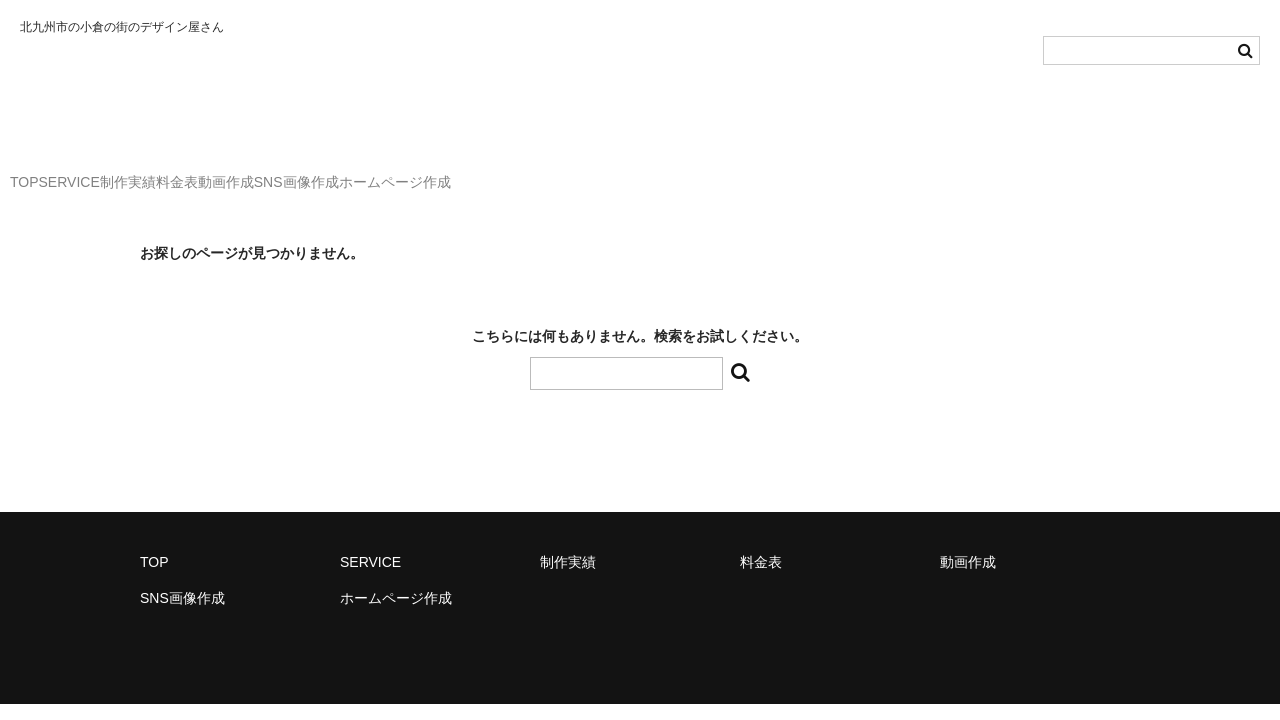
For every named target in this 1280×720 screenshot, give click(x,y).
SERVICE (120, 173)
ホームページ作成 (651, 173)
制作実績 (221, 173)
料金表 (311, 173)
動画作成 (401, 173)
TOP (35, 173)
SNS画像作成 (512, 173)
